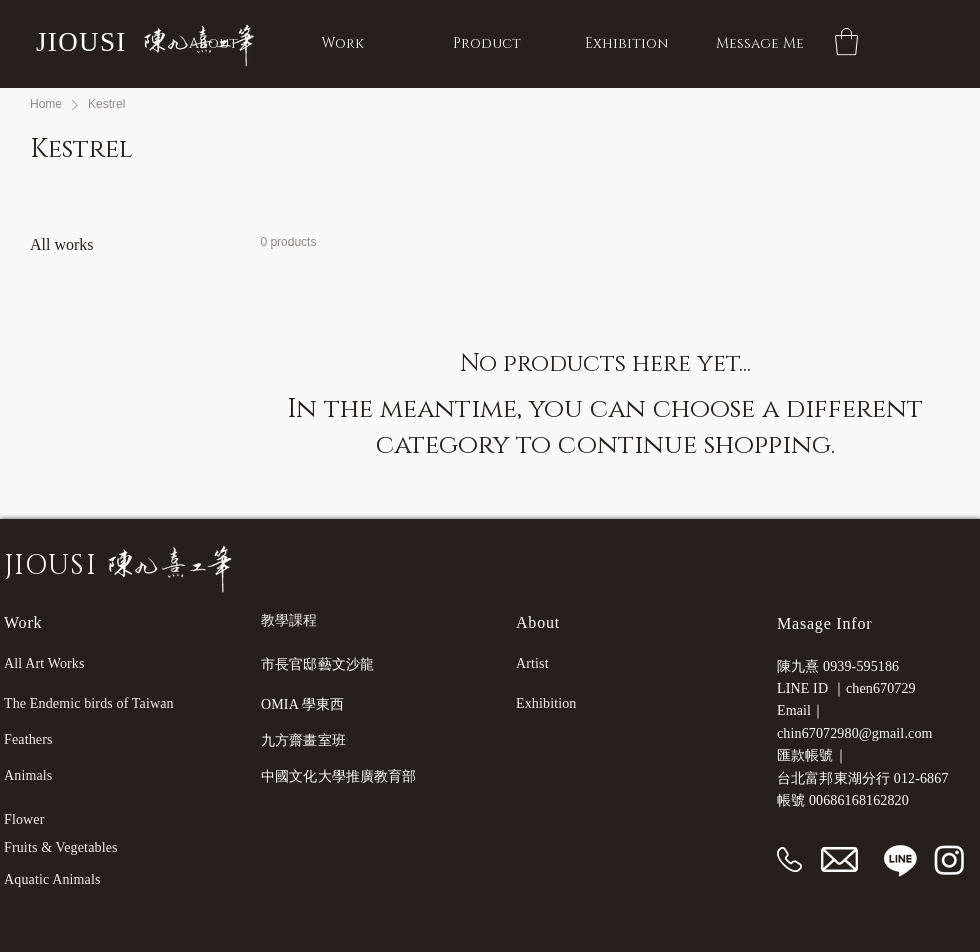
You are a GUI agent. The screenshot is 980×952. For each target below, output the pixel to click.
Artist (532, 663)
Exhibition (546, 703)
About (538, 622)
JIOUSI (81, 42)
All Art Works (44, 663)
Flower (24, 819)
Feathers (28, 739)
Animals (28, 775)
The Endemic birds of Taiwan (89, 703)
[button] (846, 41)
